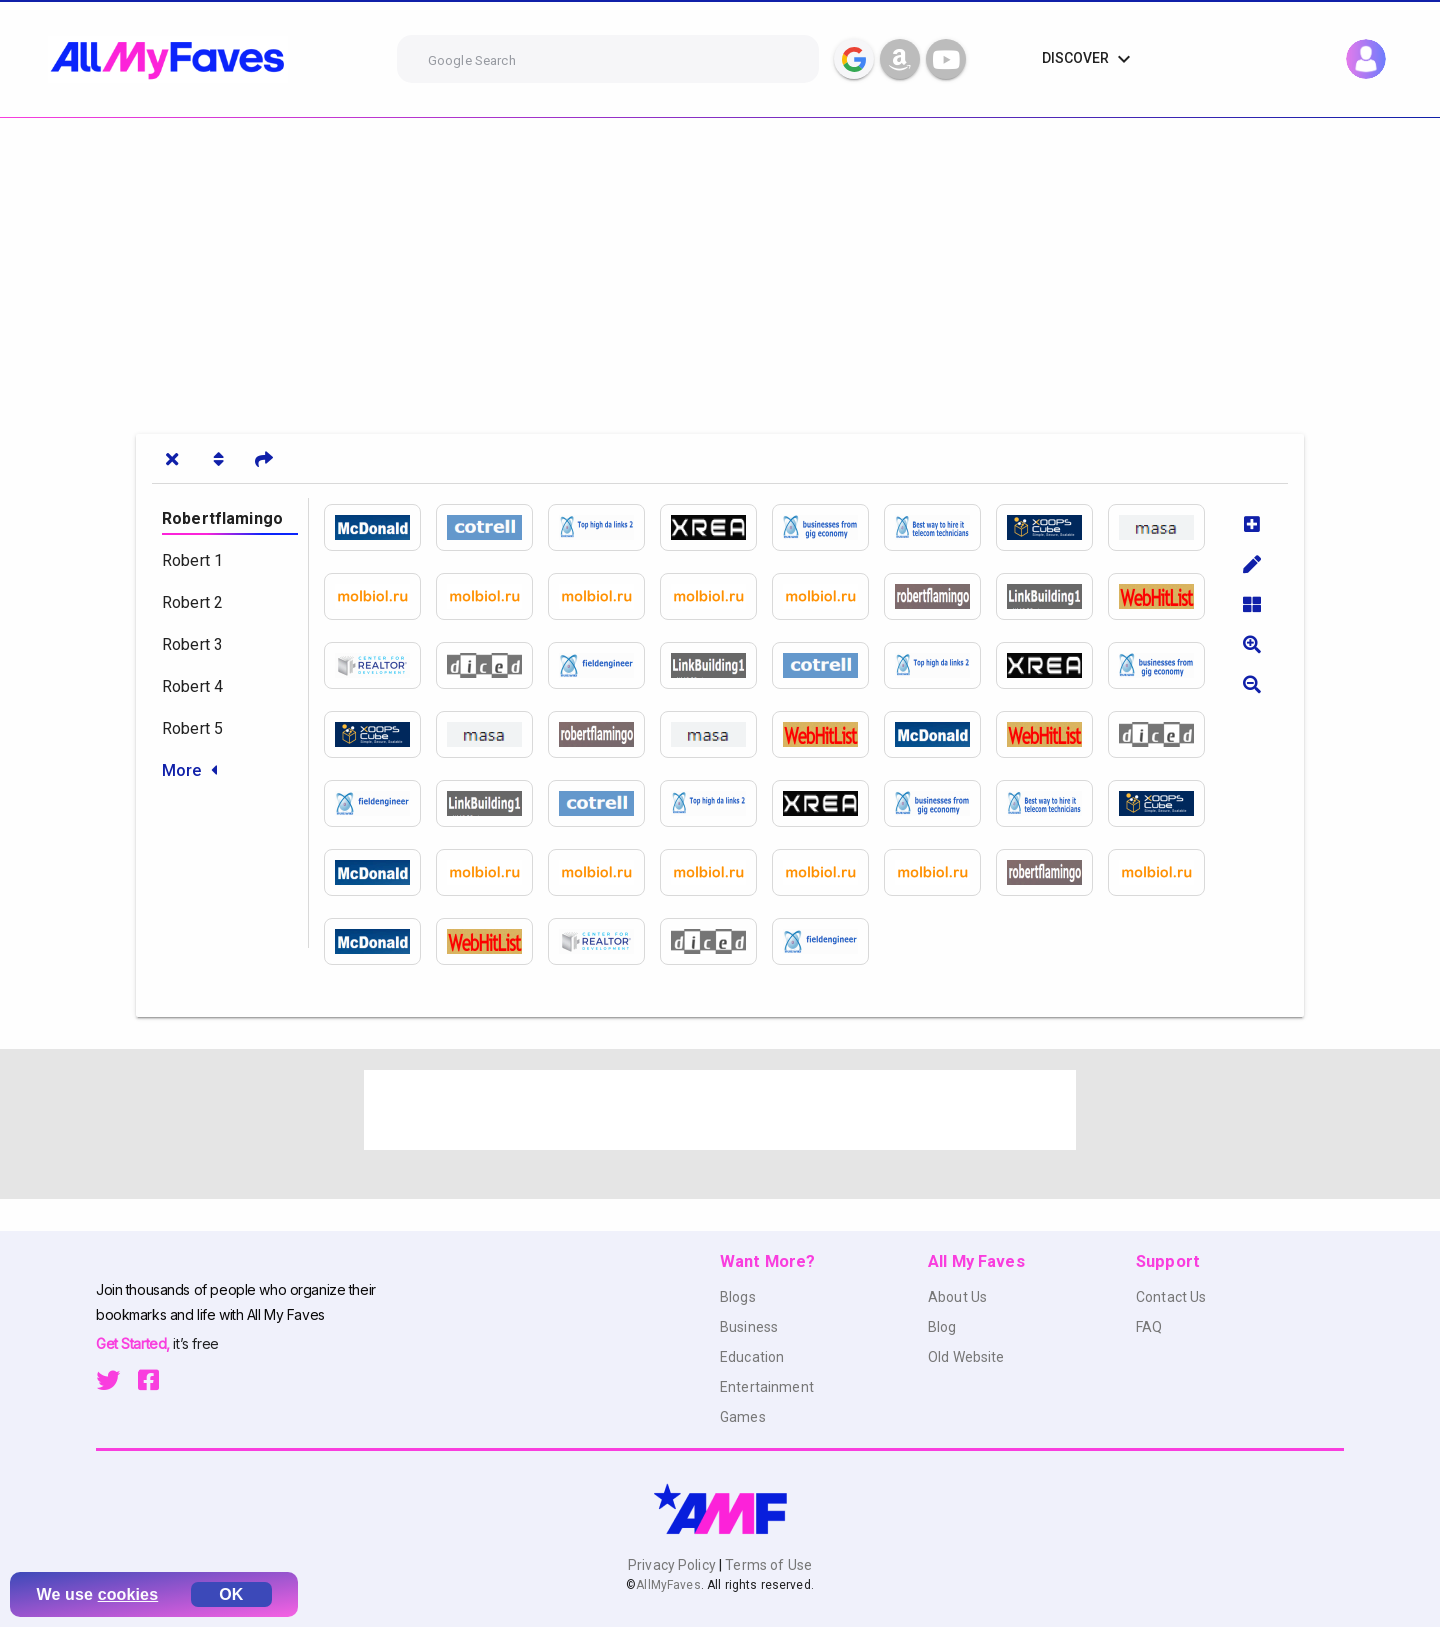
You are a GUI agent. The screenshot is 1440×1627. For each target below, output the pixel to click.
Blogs (738, 1297)
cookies (128, 1594)
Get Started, (134, 1343)
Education (752, 1357)
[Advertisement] (600, 268)
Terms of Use (767, 1565)
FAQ (1149, 1327)
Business (749, 1327)
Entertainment (767, 1387)
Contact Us (1171, 1297)
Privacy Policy (673, 1565)
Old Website (966, 1357)
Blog (942, 1327)
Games (743, 1417)
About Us (957, 1297)
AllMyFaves (668, 1585)
